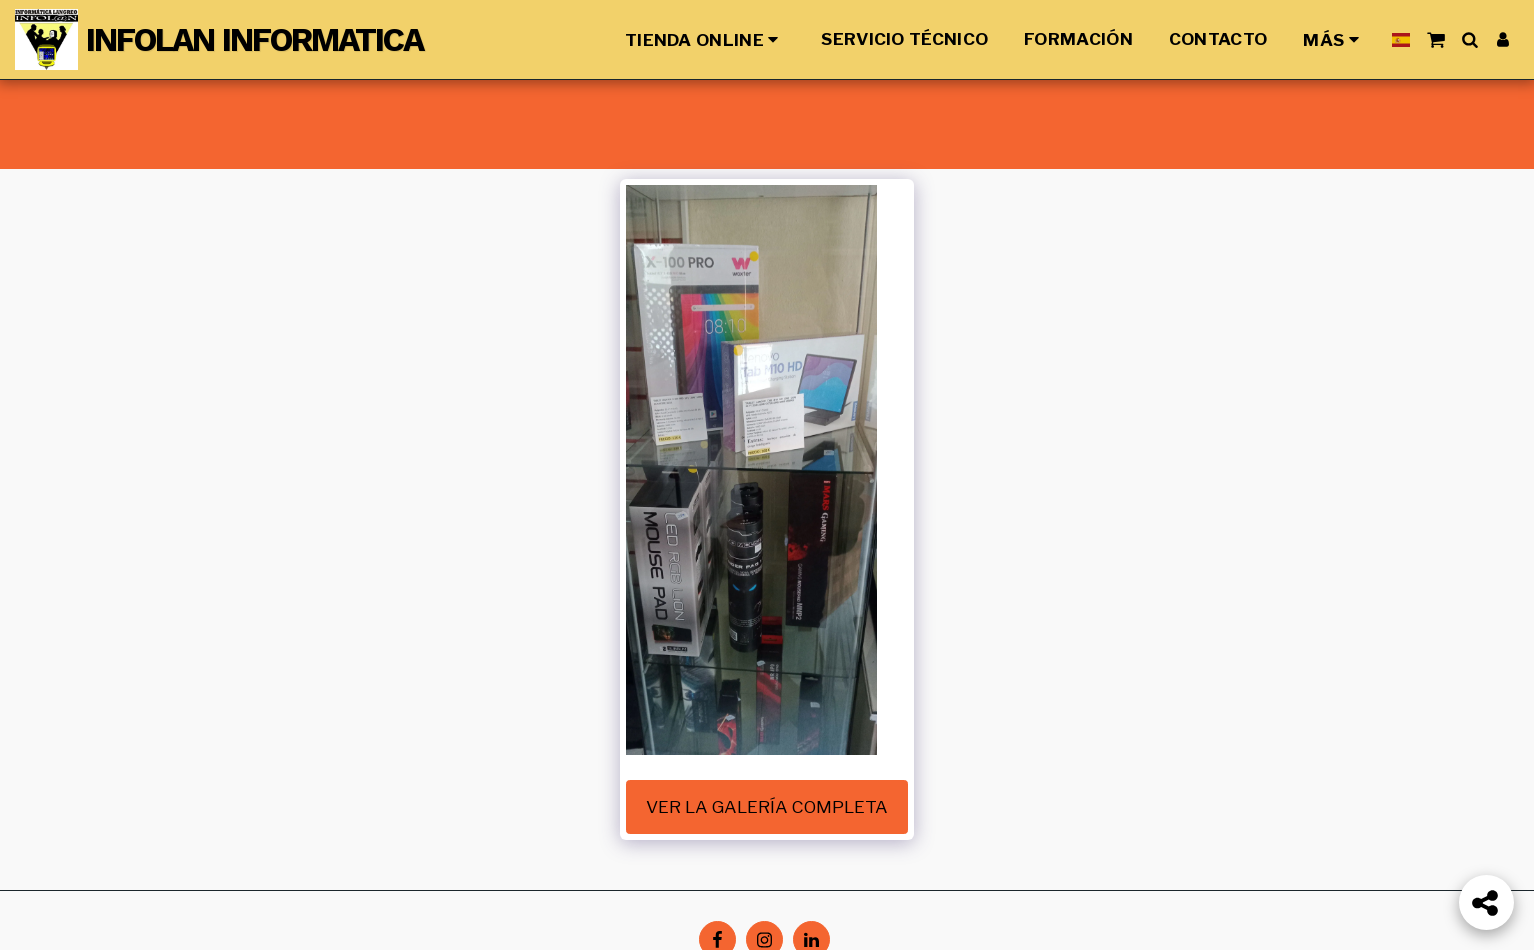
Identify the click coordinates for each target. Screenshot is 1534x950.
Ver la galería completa (767, 806)
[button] (1435, 39)
